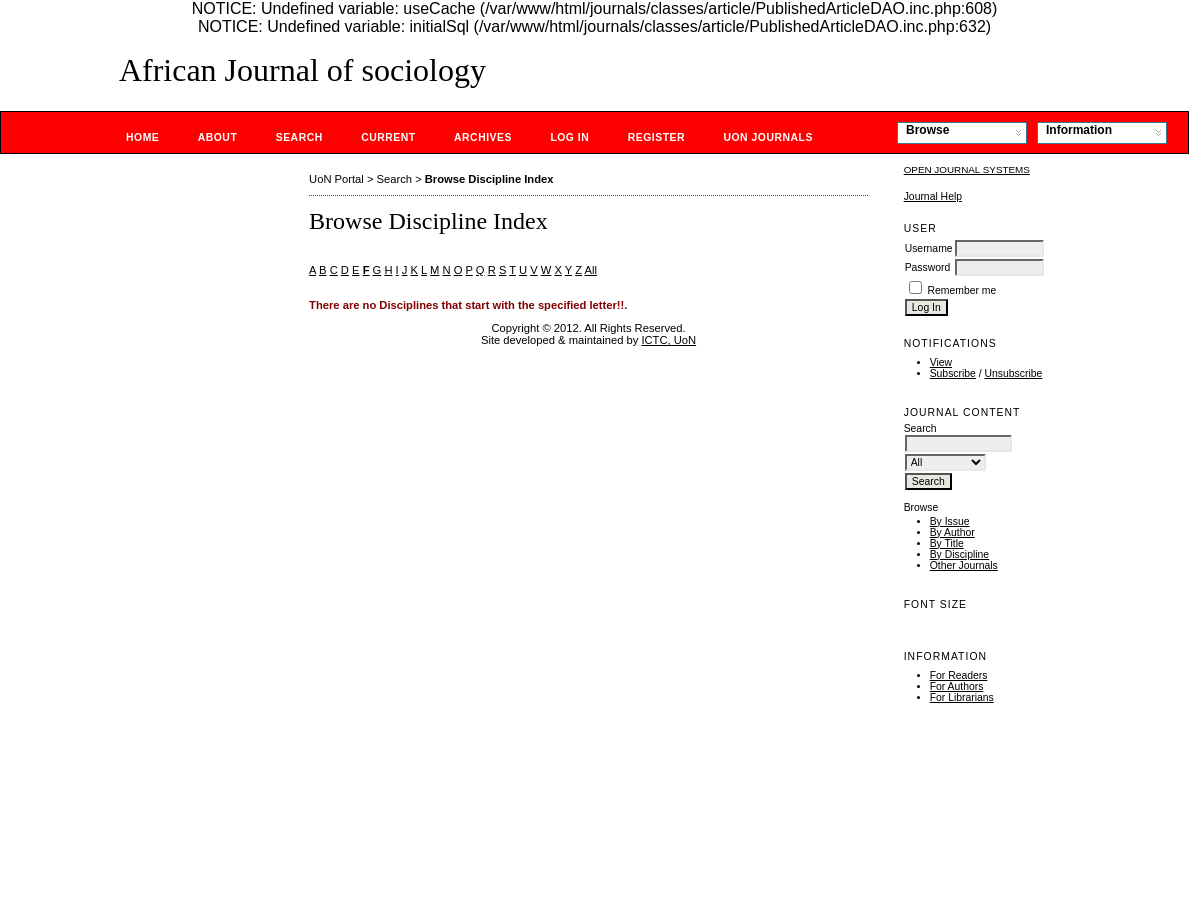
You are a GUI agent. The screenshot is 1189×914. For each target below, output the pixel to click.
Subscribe (953, 373)
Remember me (962, 290)
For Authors (957, 686)
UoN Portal (336, 179)
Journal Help (933, 196)
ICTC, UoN (668, 340)
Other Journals (964, 565)
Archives (483, 137)
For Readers (959, 675)
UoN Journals (767, 137)
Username (929, 248)
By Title (947, 543)
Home (142, 137)
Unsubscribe (1014, 373)
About (218, 137)
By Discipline (959, 554)
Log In (569, 137)
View (941, 362)
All (591, 270)
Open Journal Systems (967, 169)
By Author (952, 532)
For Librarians (962, 697)
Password (928, 267)
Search (299, 137)
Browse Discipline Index (489, 179)
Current (388, 137)
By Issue (950, 521)
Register (656, 137)
